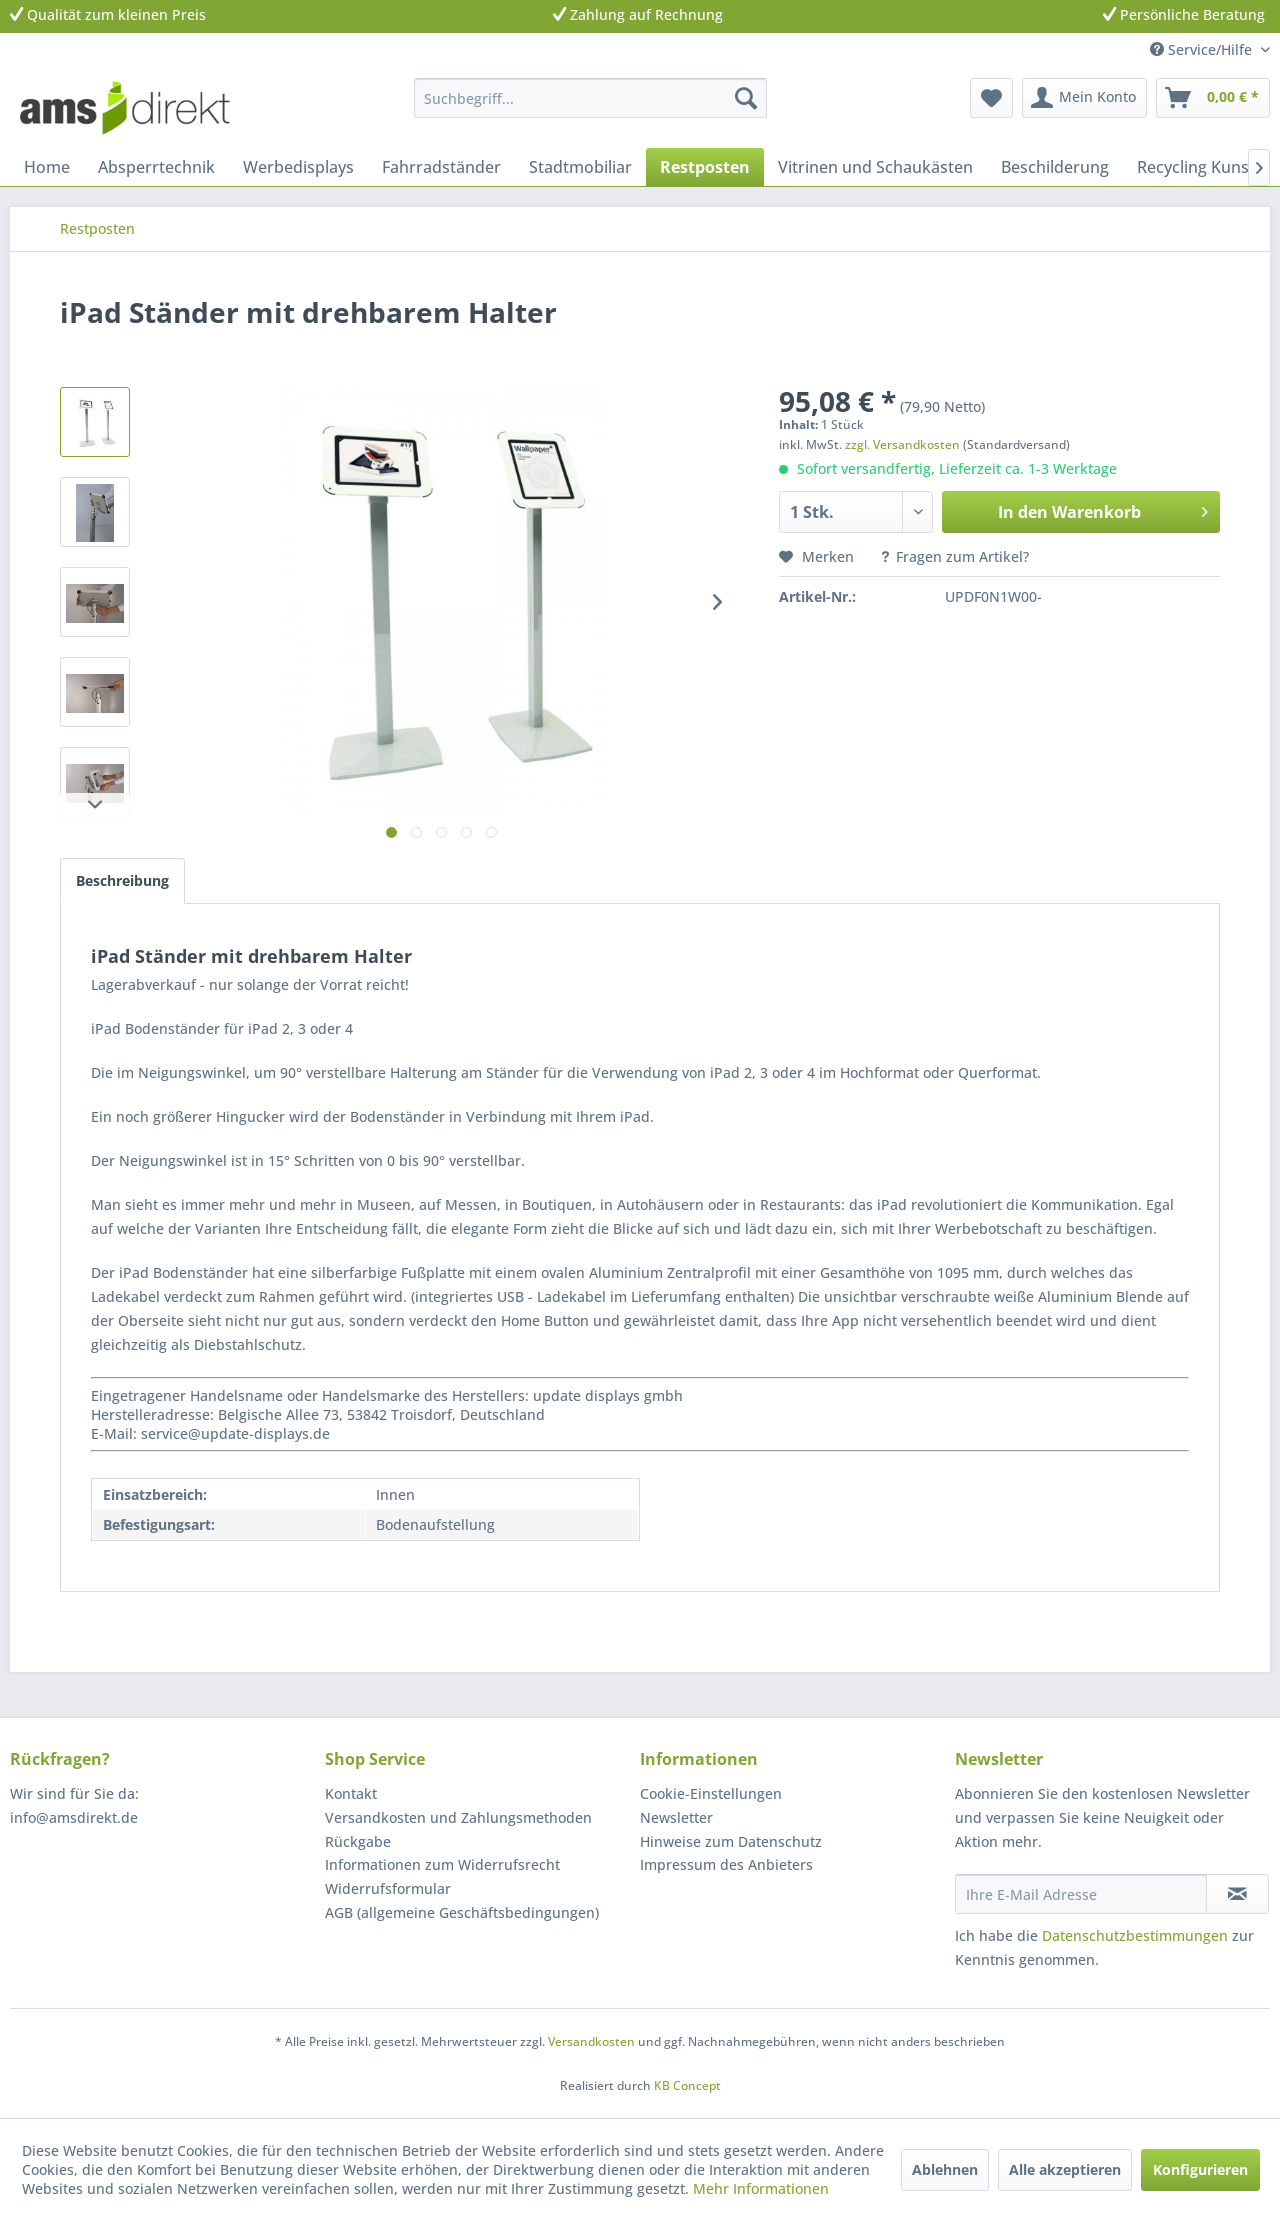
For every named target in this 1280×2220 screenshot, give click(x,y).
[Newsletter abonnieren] (1237, 1894)
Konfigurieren (1200, 2169)
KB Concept (687, 2085)
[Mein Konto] (1084, 98)
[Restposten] (705, 167)
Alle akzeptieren (1065, 2169)
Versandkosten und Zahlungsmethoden (458, 1817)
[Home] (47, 167)
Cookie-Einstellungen (711, 1793)
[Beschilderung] (1055, 167)
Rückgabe (358, 1841)
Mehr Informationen (761, 2188)
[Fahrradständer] (441, 167)
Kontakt (351, 1793)
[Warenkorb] (1213, 98)
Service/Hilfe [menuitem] (1203, 49)
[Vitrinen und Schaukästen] (875, 167)
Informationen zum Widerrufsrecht (442, 1864)
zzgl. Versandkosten (902, 444)
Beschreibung (122, 880)
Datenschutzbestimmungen (1135, 1935)
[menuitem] (590, 98)
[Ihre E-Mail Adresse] (1081, 1894)
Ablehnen (945, 2169)
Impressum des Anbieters (726, 1864)
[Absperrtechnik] (156, 167)
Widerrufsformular (388, 1888)
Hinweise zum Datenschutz (731, 1841)
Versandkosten (591, 2041)
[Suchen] (746, 98)
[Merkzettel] (991, 98)
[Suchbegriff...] (590, 98)
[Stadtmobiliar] (580, 167)
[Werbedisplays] (298, 167)
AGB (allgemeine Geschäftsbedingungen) (462, 1912)
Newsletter (676, 1817)
